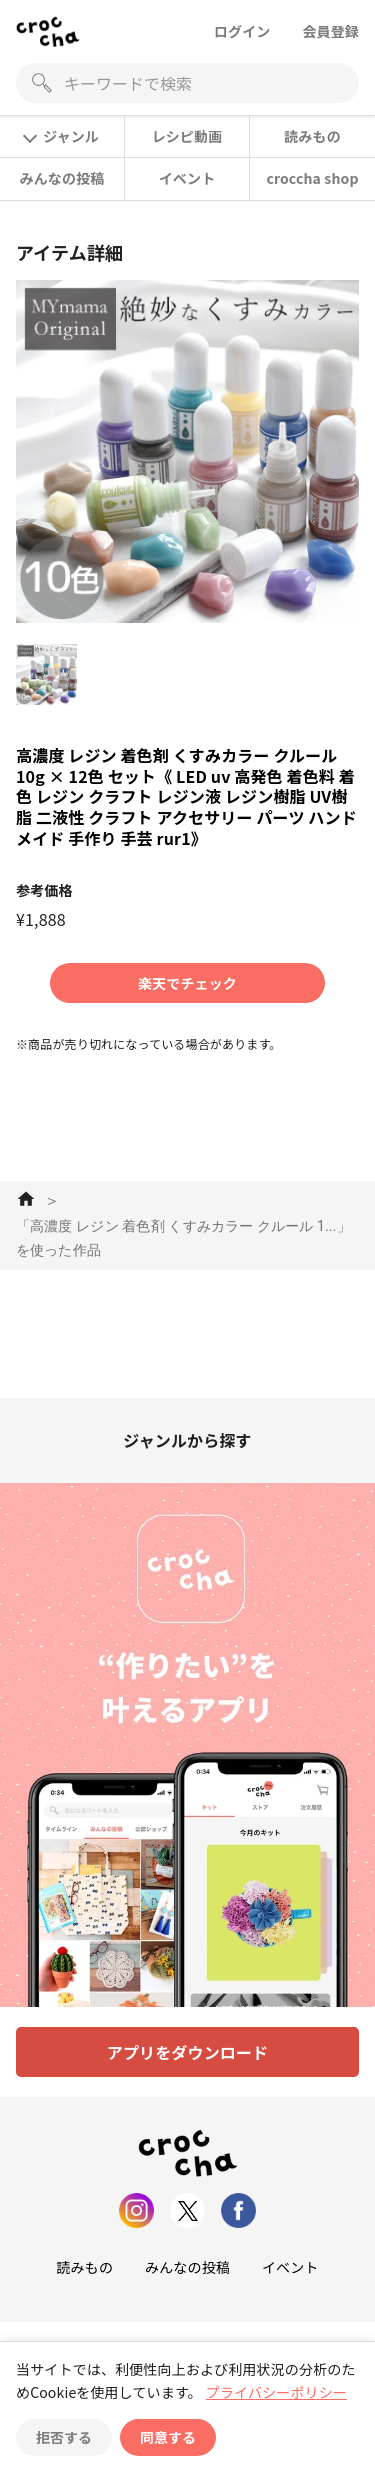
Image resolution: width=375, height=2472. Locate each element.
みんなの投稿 (62, 178)
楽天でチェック (187, 983)
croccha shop (312, 178)
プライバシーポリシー (276, 2392)
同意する (168, 2437)
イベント (187, 178)
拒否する (64, 2437)
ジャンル (61, 136)
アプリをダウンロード (188, 2052)
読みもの (312, 136)
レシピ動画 (187, 136)
